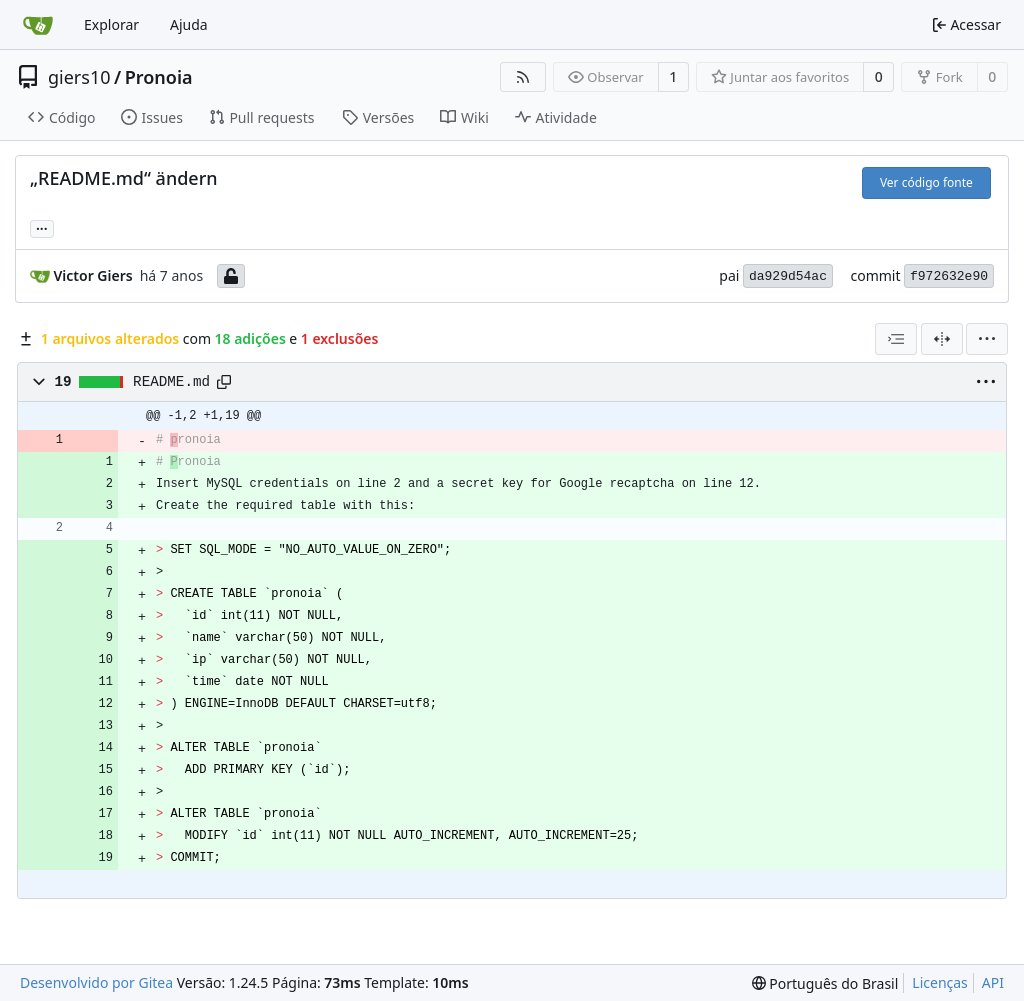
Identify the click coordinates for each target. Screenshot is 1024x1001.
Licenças (940, 982)
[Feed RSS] (523, 77)
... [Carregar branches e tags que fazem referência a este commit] (42, 227)
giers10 (79, 77)
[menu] (987, 339)
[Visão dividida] (942, 339)
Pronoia (159, 77)
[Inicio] (38, 25)
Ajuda (189, 24)
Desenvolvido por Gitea (96, 982)
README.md (171, 382)
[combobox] (896, 339)
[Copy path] (224, 382)
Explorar (111, 24)
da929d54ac (788, 276)
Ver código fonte (926, 182)
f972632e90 (949, 276)
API (993, 982)
